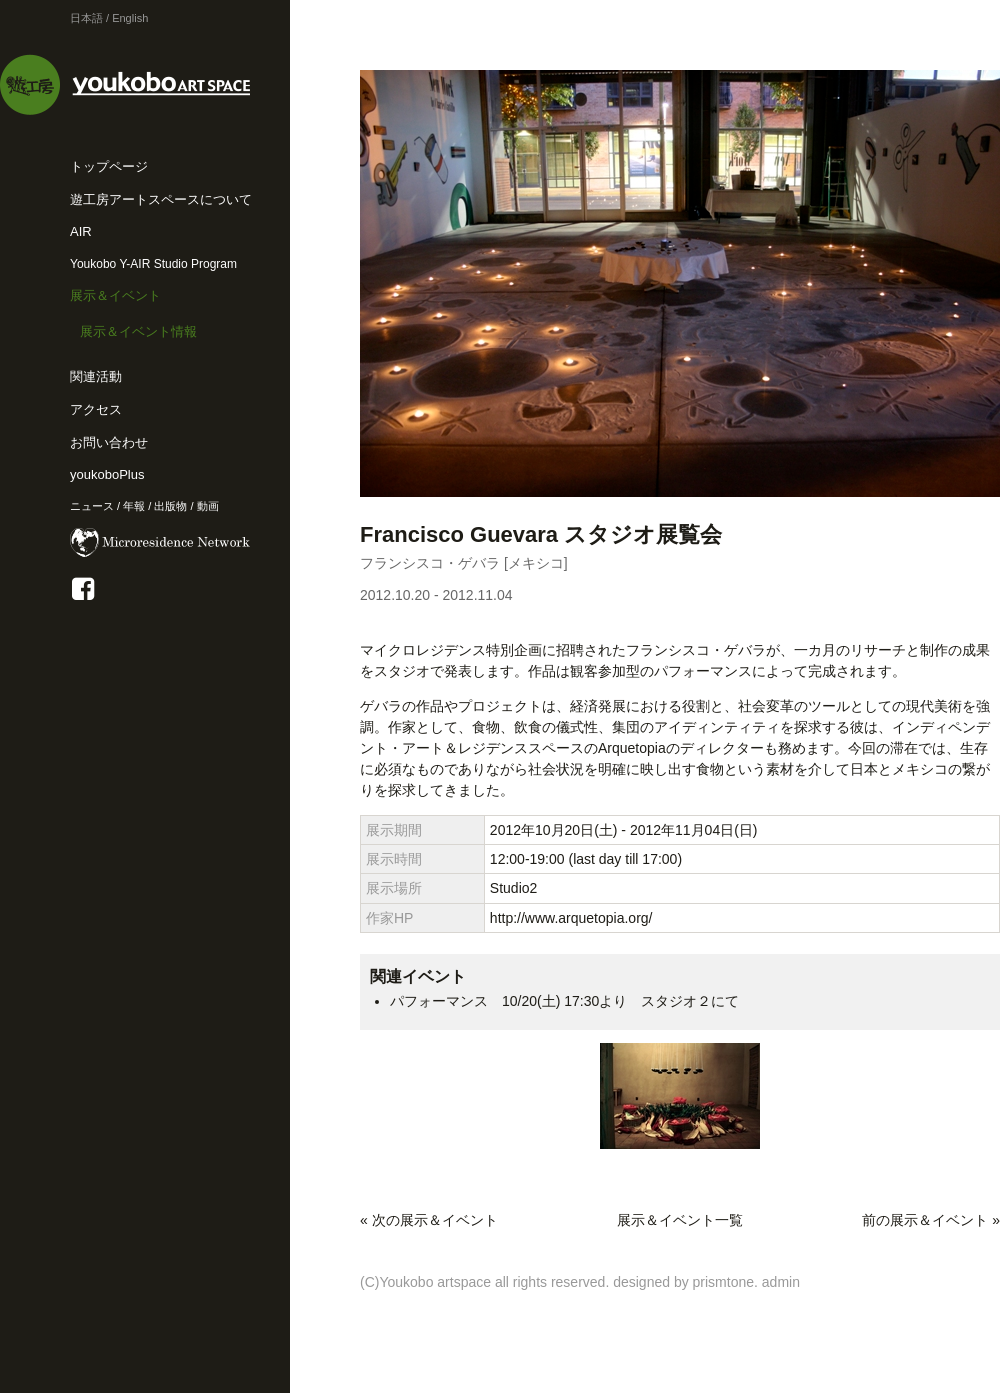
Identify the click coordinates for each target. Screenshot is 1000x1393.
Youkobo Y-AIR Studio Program (153, 264)
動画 (208, 506)
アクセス (96, 409)
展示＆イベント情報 (138, 331)
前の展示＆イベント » (931, 1220)
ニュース (92, 506)
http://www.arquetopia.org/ (571, 918)
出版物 (170, 506)
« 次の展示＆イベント (429, 1220)
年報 (134, 506)
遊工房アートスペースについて (161, 199)
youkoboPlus (107, 474)
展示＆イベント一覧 (680, 1220)
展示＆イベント (115, 295)
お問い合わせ (109, 442)
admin (781, 1282)
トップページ (109, 166)
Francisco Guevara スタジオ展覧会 (541, 534)
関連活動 (96, 376)
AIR (81, 231)
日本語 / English (109, 18)
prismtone (723, 1282)
